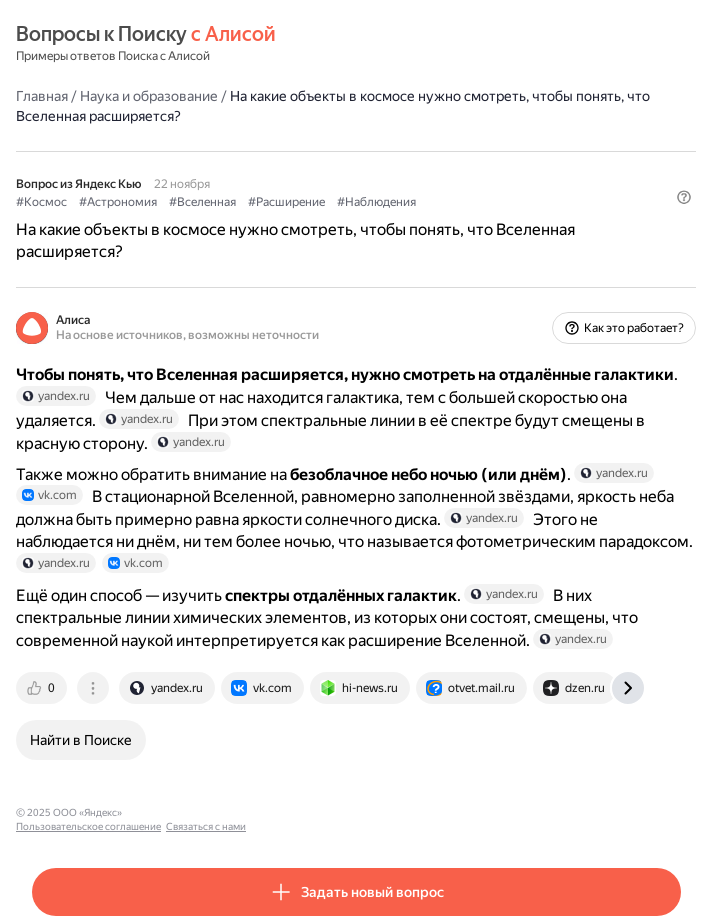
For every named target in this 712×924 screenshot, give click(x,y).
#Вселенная (202, 202)
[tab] (43, 688)
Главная (42, 96)
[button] (684, 197)
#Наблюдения (376, 202)
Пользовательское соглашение (203, 812)
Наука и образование (149, 96)
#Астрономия (118, 202)
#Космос (41, 202)
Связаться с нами (321, 812)
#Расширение (286, 202)
